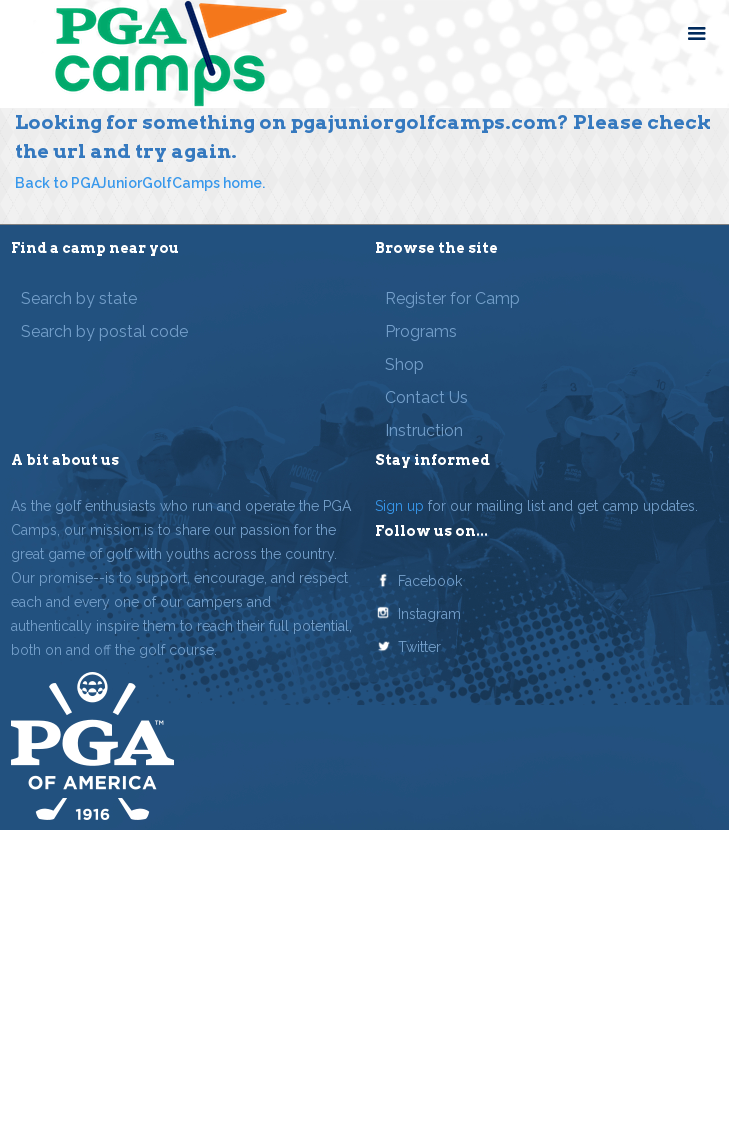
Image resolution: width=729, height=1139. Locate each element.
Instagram (429, 614)
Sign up (399, 506)
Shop (404, 364)
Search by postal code (104, 331)
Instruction (424, 430)
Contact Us (426, 397)
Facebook (430, 581)
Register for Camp (452, 298)
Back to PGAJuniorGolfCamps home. (140, 183)
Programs (421, 331)
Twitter (419, 647)
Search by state (79, 298)
